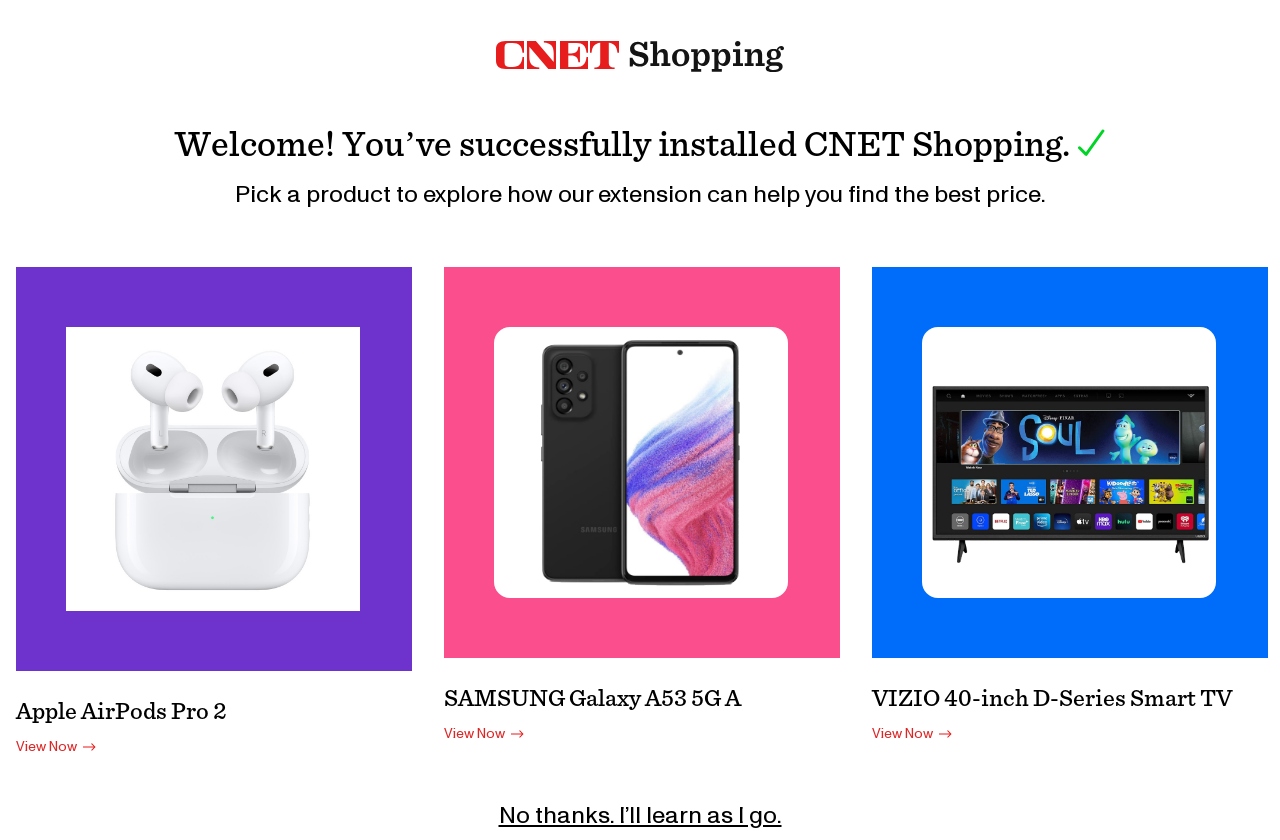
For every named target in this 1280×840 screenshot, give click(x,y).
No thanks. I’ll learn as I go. (640, 816)
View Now (58, 747)
